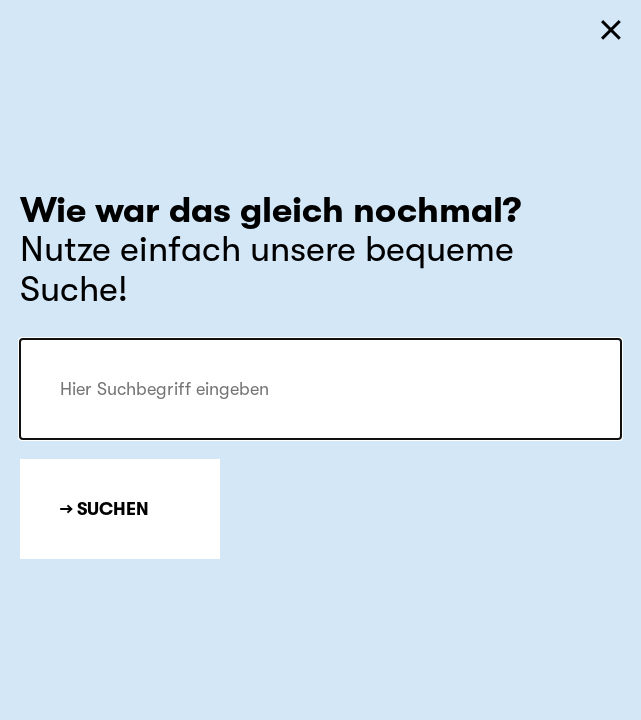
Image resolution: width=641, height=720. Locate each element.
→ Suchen (104, 509)
